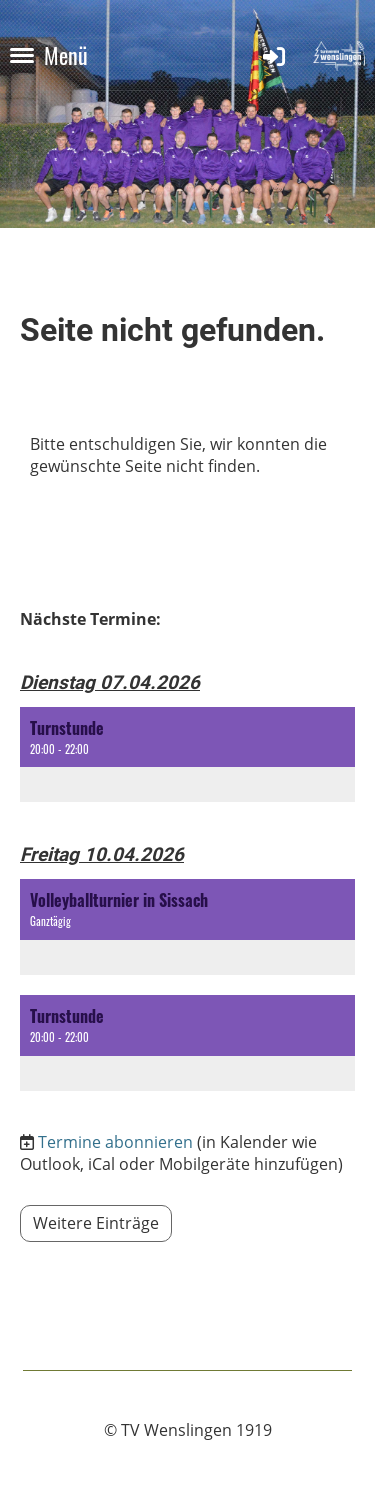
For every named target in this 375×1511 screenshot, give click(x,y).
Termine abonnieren (115, 1142)
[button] (187, 755)
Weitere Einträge (96, 1223)
